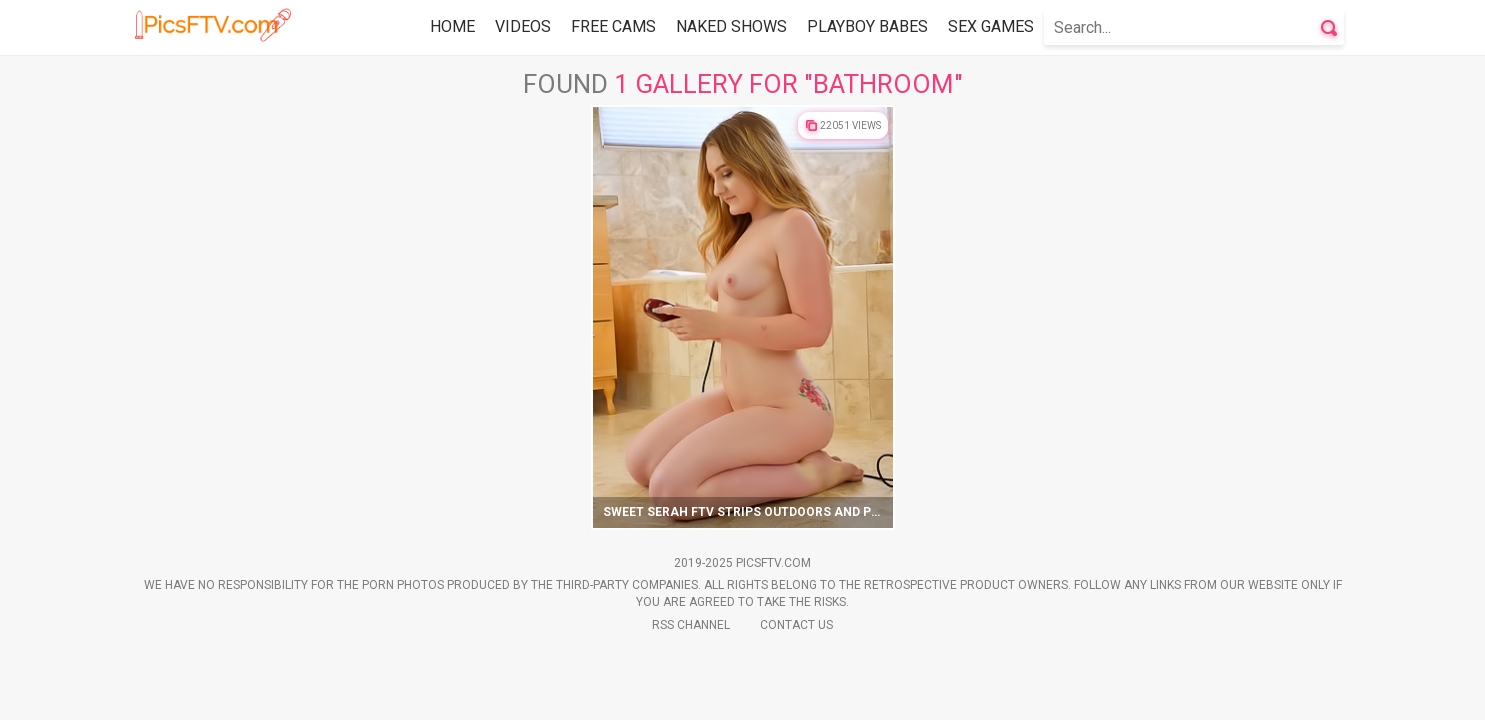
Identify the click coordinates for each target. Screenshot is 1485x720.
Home (452, 26)
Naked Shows (731, 26)
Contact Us (796, 625)
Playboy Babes (867, 26)
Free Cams (613, 26)
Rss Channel (691, 625)
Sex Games (991, 26)
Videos (523, 26)
